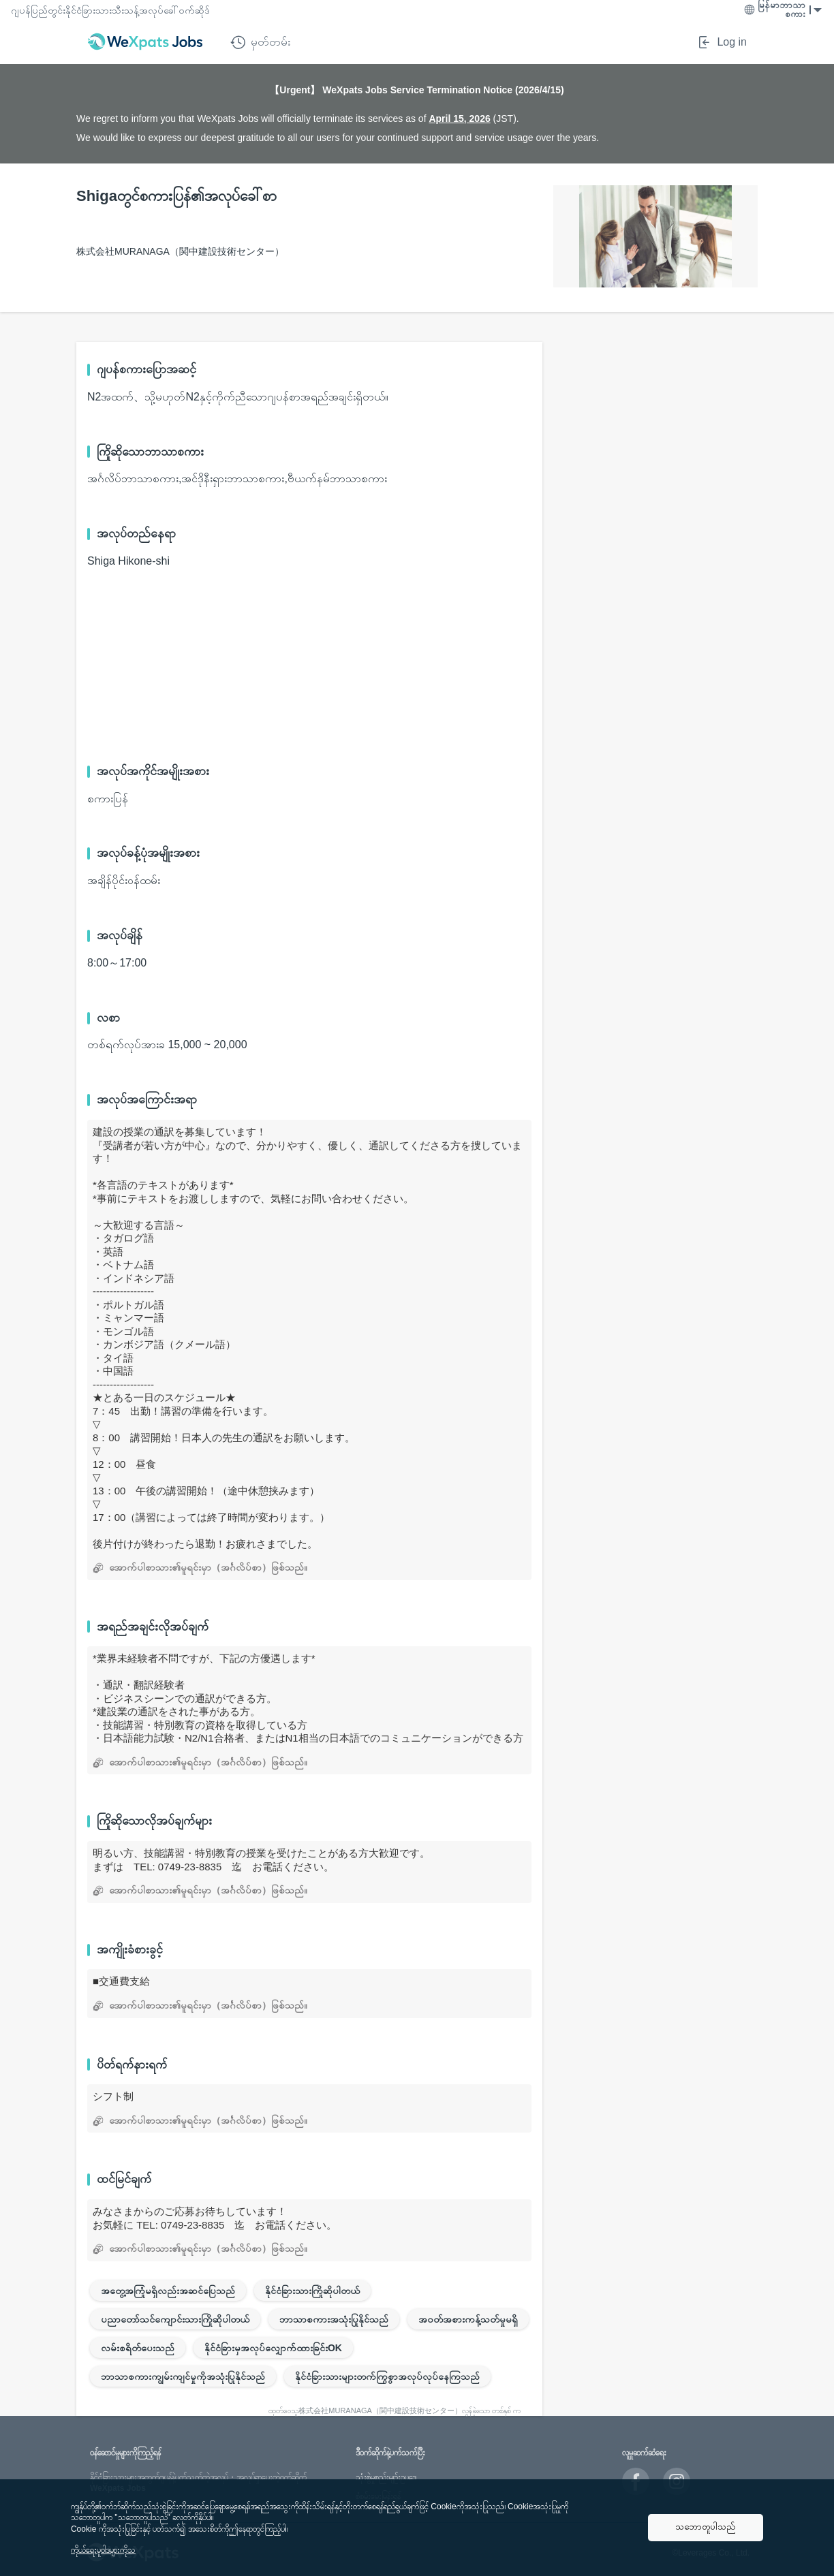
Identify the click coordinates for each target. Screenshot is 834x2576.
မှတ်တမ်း (260, 42)
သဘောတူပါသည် (705, 2527)
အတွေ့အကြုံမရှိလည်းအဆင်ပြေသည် (168, 2290)
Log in (721, 42)
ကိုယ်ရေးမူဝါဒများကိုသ (103, 2550)
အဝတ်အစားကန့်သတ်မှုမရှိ (468, 2319)
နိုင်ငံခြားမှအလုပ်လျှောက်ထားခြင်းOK (273, 2347)
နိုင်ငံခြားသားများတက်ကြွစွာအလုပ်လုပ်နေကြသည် (387, 2376)
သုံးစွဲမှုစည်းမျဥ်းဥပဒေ (386, 2477)
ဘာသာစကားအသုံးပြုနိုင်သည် (333, 2319)
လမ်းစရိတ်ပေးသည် (137, 2347)
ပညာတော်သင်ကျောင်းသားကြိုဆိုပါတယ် (175, 2319)
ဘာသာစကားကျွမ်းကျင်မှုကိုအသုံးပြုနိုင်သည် (183, 2376)
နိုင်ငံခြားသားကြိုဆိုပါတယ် (312, 2290)
